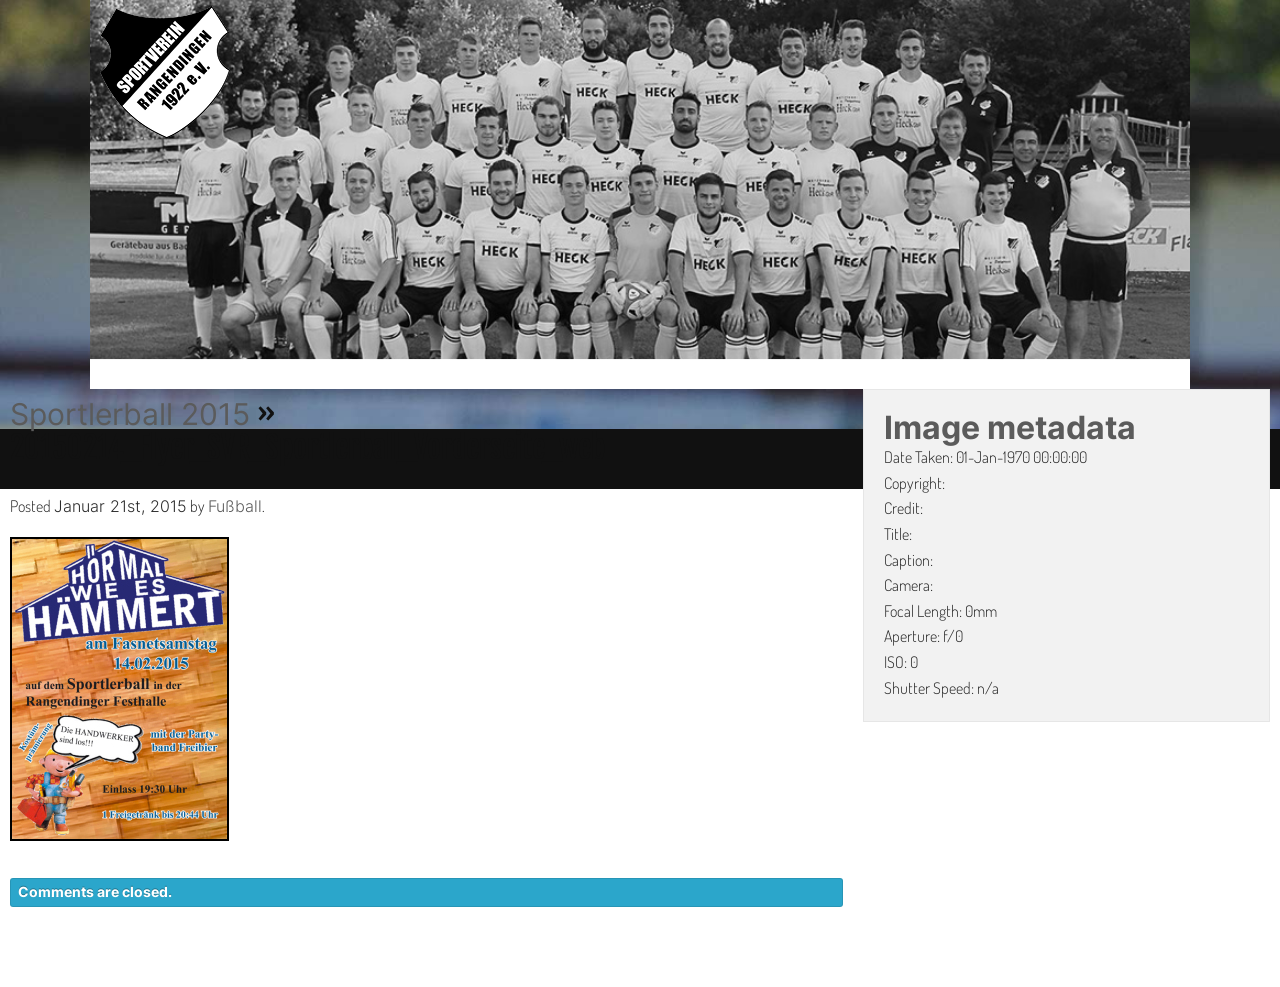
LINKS (1157, 977)
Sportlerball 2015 (130, 414)
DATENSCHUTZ (936, 977)
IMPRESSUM (1065, 977)
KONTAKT (815, 977)
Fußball (235, 506)
